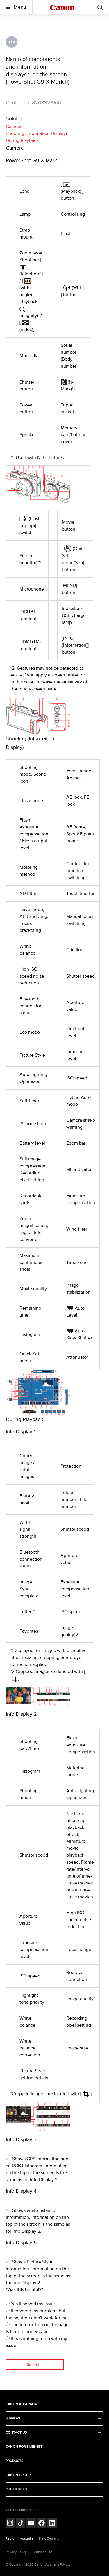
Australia (26, 2538)
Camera (14, 126)
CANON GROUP (53, 2475)
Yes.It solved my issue (30, 2304)
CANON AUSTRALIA (53, 2404)
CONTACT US (53, 2432)
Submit (33, 2364)
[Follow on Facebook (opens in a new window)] (41, 2523)
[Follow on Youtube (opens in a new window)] (31, 2523)
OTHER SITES (53, 2489)
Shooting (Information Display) (36, 133)
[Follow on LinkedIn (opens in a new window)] (52, 2523)
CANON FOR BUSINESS (53, 2447)
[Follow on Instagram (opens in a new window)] (10, 2523)
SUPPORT (53, 2418)
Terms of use (42, 2552)
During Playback (22, 140)
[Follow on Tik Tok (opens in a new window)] (20, 2523)
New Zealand (49, 2538)
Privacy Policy (16, 2552)
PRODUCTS (53, 2461)
